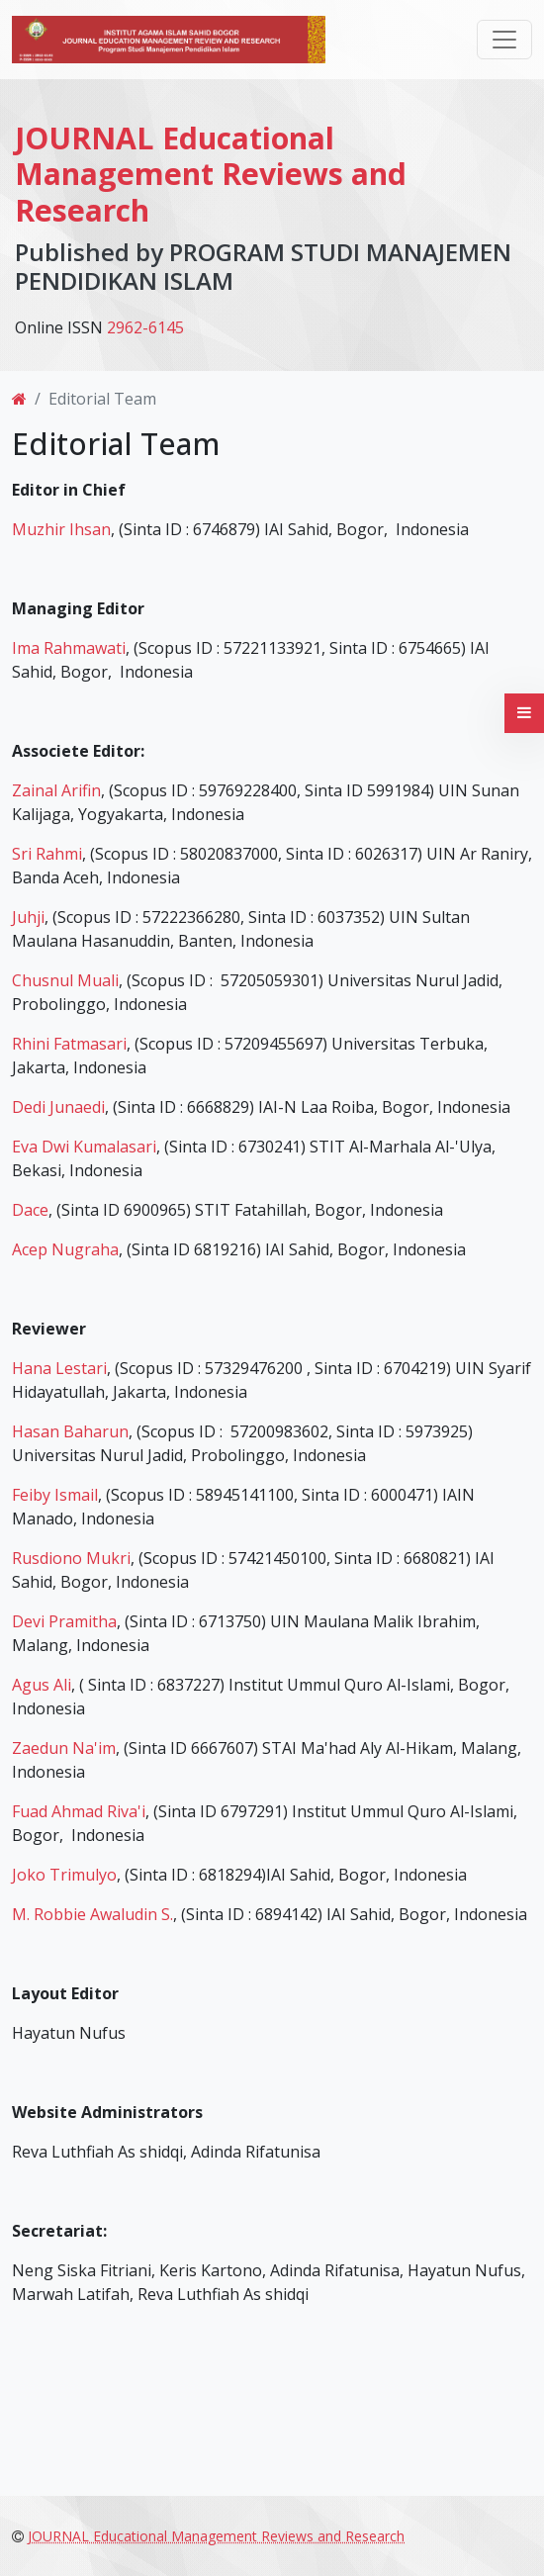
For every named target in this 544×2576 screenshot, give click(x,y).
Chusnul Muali (65, 980)
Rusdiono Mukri (71, 1558)
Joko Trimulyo (64, 1875)
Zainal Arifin (56, 790)
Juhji (28, 917)
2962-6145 (145, 327)
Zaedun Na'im (64, 1748)
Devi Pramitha (64, 1621)
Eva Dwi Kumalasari (84, 1146)
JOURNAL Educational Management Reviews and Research (211, 174)
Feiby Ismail (55, 1495)
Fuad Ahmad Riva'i (78, 1811)
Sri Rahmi (47, 854)
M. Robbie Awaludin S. (92, 1914)
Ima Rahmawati (69, 648)
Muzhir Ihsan (61, 529)
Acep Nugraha (65, 1249)
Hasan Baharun (70, 1431)
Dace (30, 1210)
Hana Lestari (59, 1368)
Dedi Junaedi (58, 1107)
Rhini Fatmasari (69, 1044)
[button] (524, 713)
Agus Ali (41, 1685)
